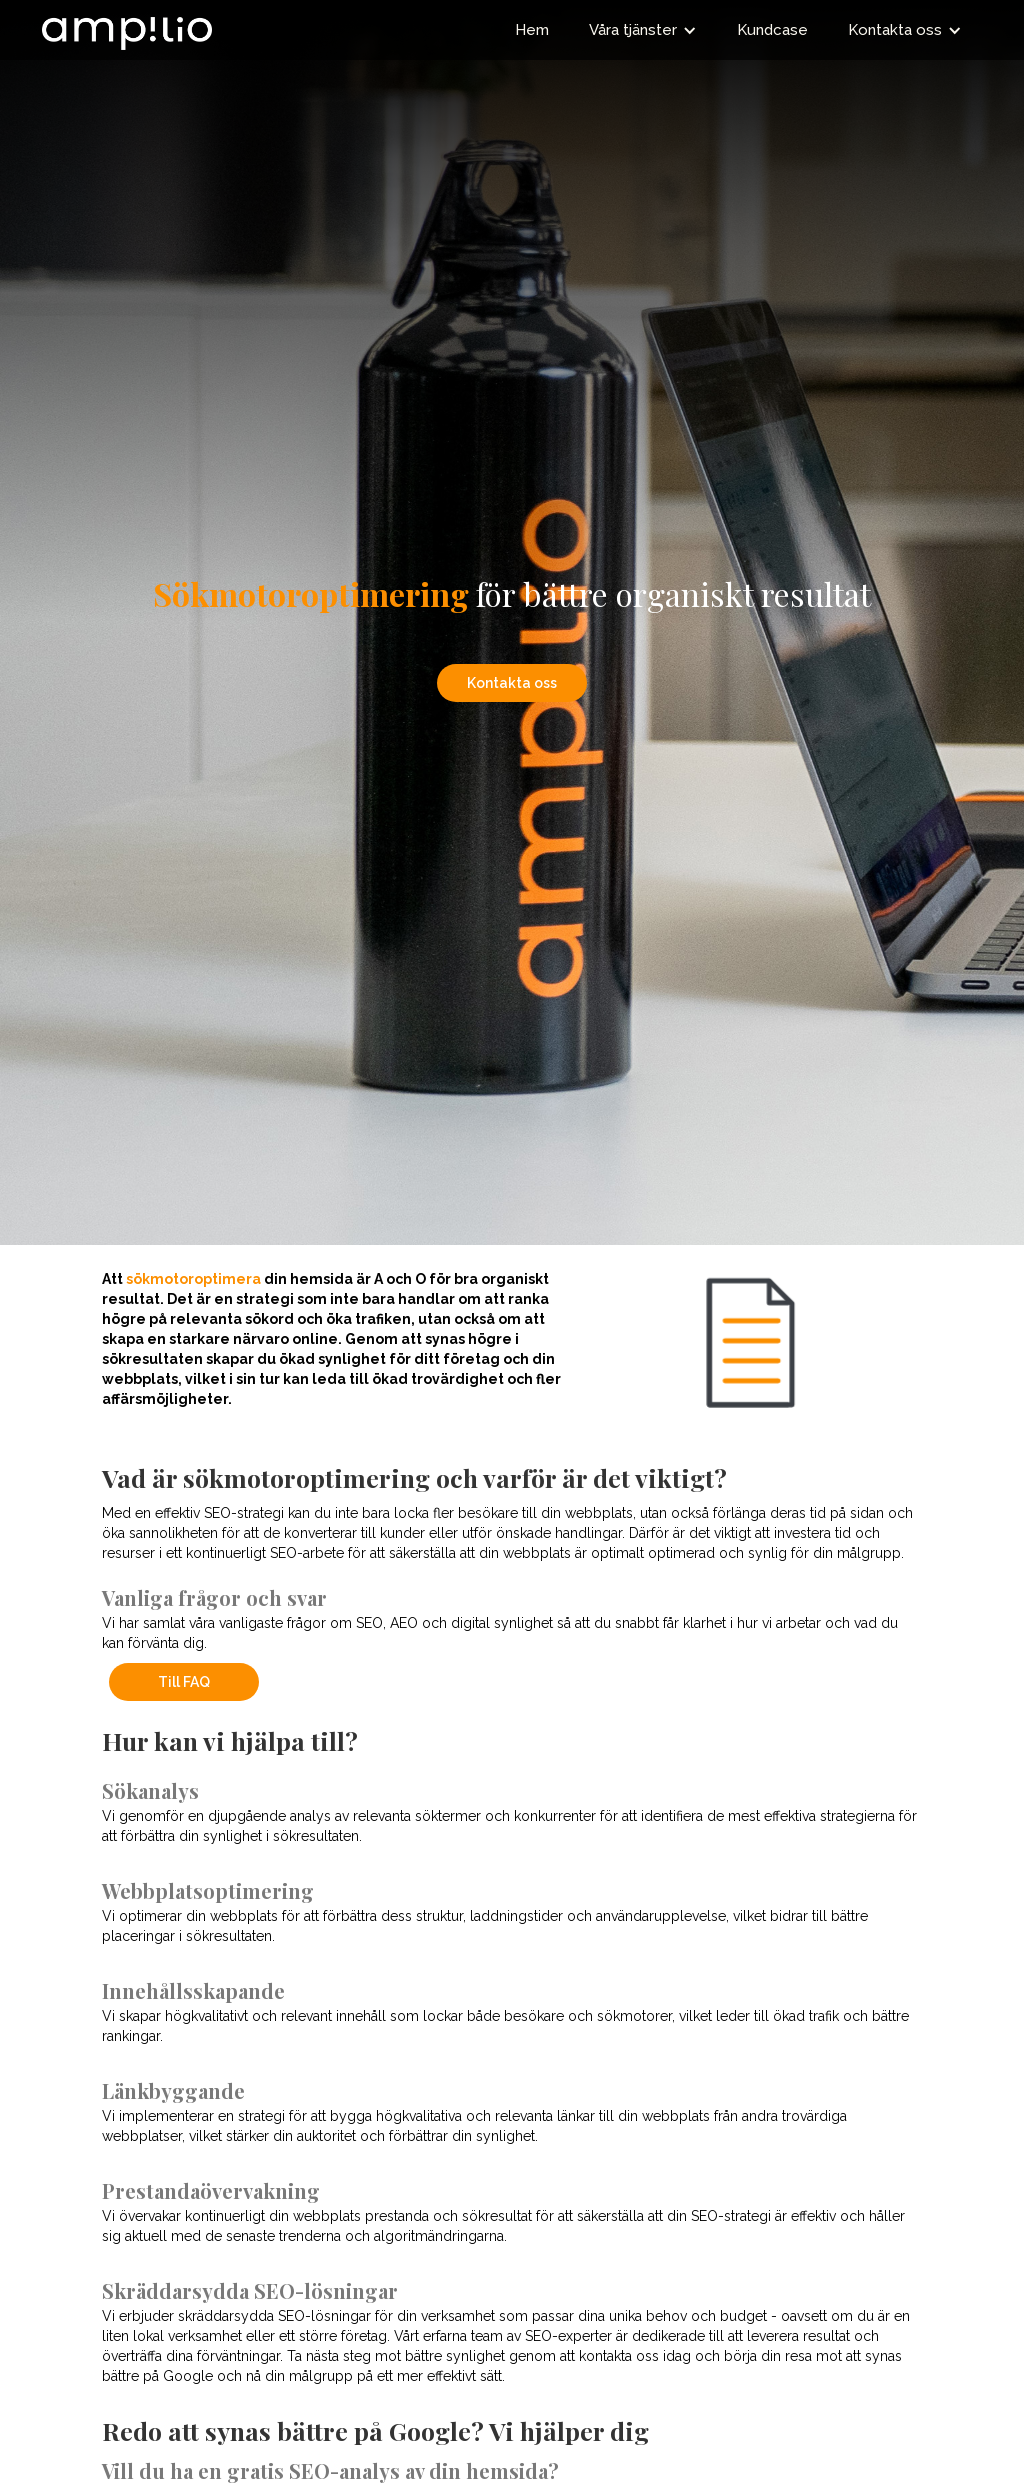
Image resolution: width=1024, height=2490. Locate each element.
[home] (127, 25)
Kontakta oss (512, 683)
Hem (532, 30)
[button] (643, 30)
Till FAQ (184, 1682)
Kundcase (772, 30)
